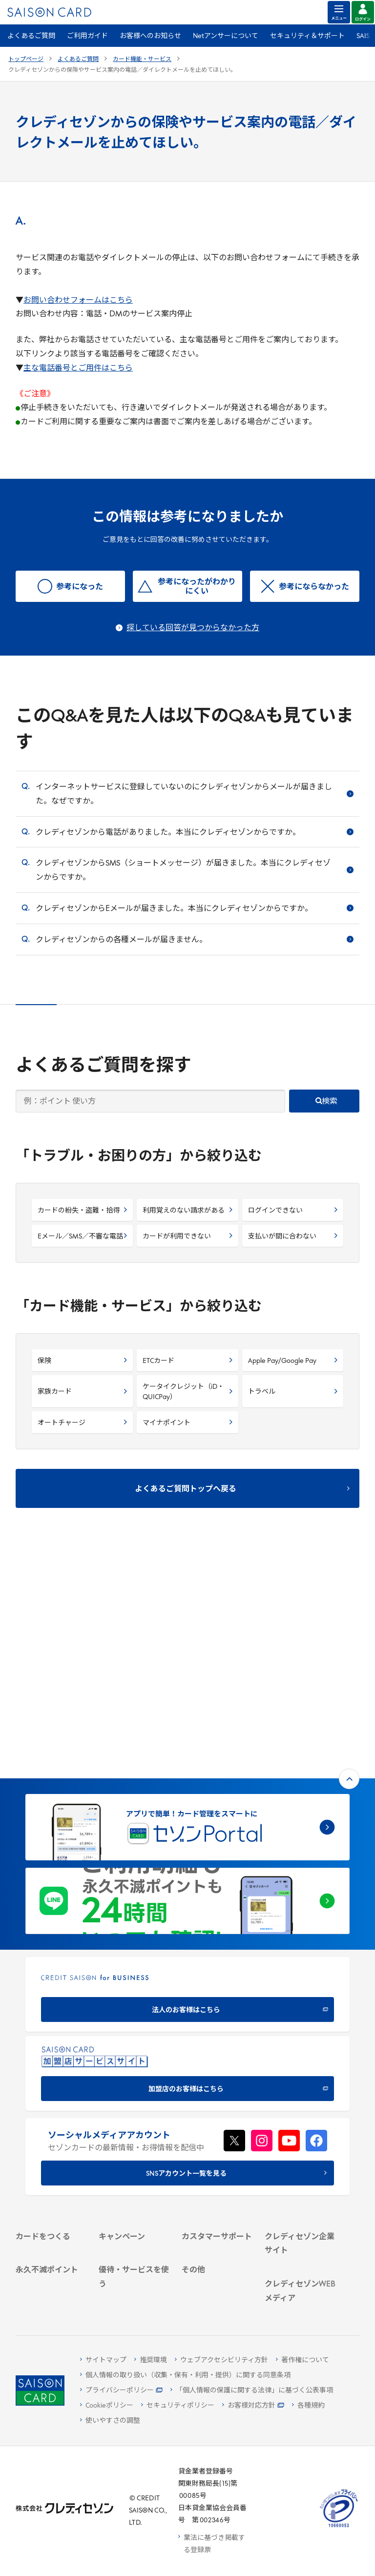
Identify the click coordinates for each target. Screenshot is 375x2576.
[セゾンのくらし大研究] (300, 2263)
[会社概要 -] (300, 2068)
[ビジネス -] (300, 2081)
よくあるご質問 (31, 36)
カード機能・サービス (142, 59)
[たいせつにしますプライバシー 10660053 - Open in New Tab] (338, 2528)
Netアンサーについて (225, 36)
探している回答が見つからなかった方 (192, 628)
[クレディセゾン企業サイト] (300, 2050)
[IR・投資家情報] (300, 2107)
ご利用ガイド (87, 36)
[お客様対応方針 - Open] (253, 2406)
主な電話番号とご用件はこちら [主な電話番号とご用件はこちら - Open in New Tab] (78, 368)
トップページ (25, 59)
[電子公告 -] (300, 2119)
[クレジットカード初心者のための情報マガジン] (300, 2196)
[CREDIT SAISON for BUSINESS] (187, 1772)
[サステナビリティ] (300, 2094)
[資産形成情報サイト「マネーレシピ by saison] (300, 2235)
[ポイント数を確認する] (51, 2296)
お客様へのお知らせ (150, 36)
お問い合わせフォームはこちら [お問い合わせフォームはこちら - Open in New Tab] (78, 301)
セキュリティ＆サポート (307, 36)
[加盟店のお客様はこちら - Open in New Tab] (187, 1851)
